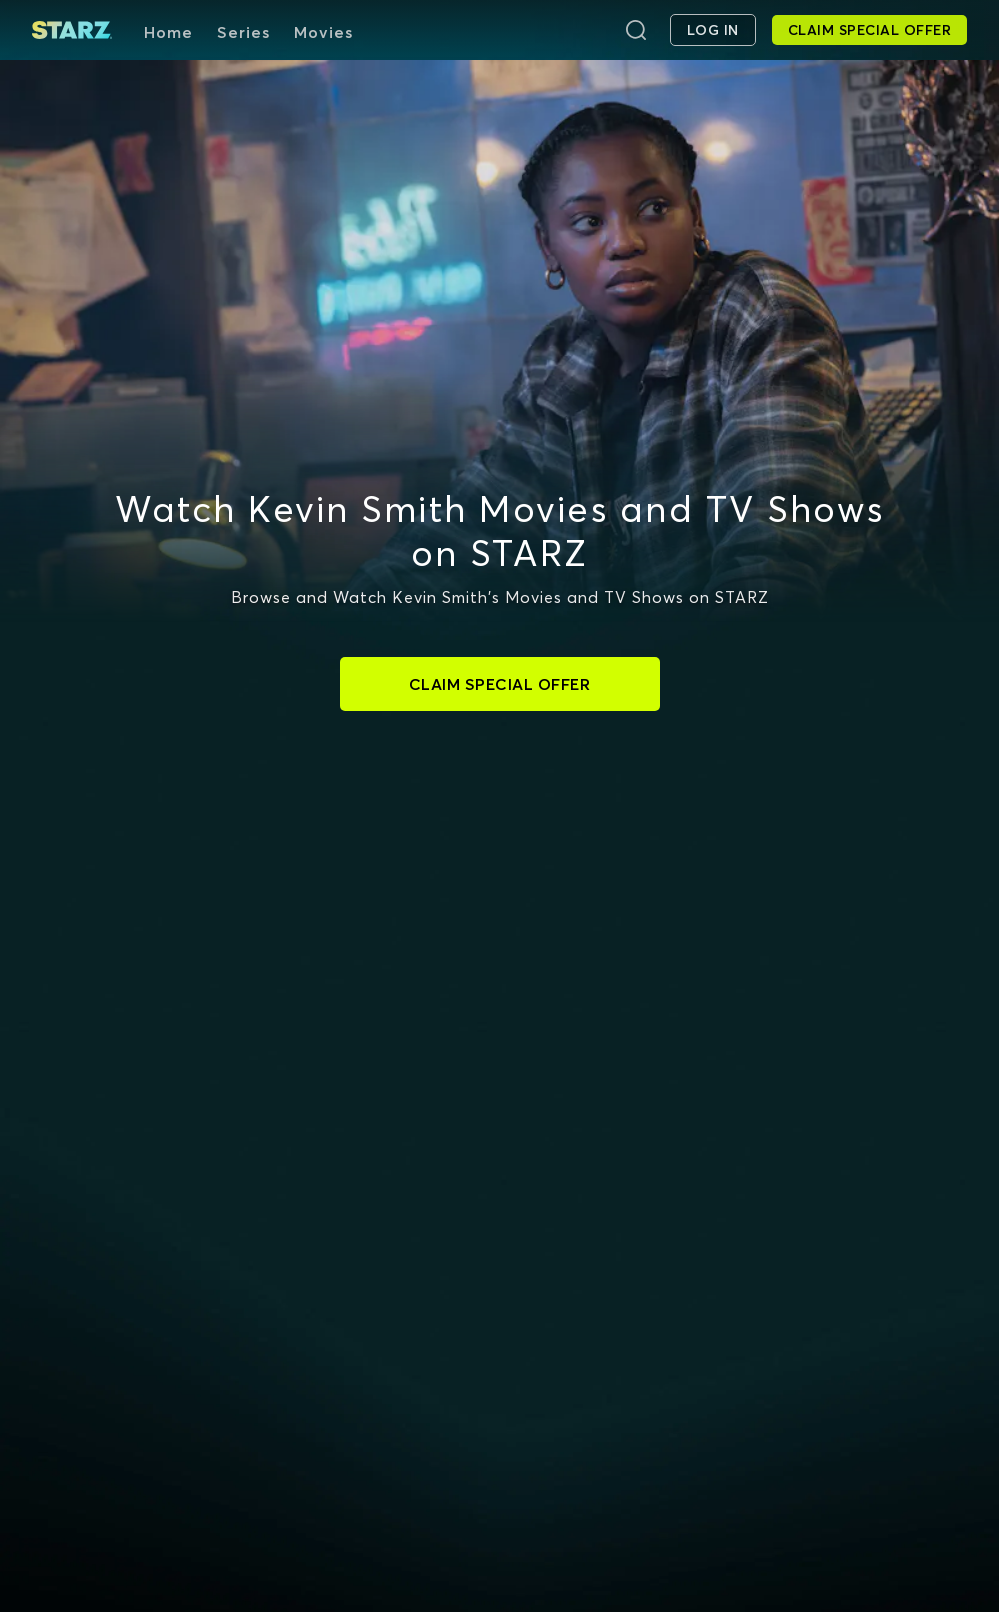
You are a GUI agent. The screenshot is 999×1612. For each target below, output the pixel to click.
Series (243, 32)
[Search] (636, 30)
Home (168, 32)
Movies (323, 32)
